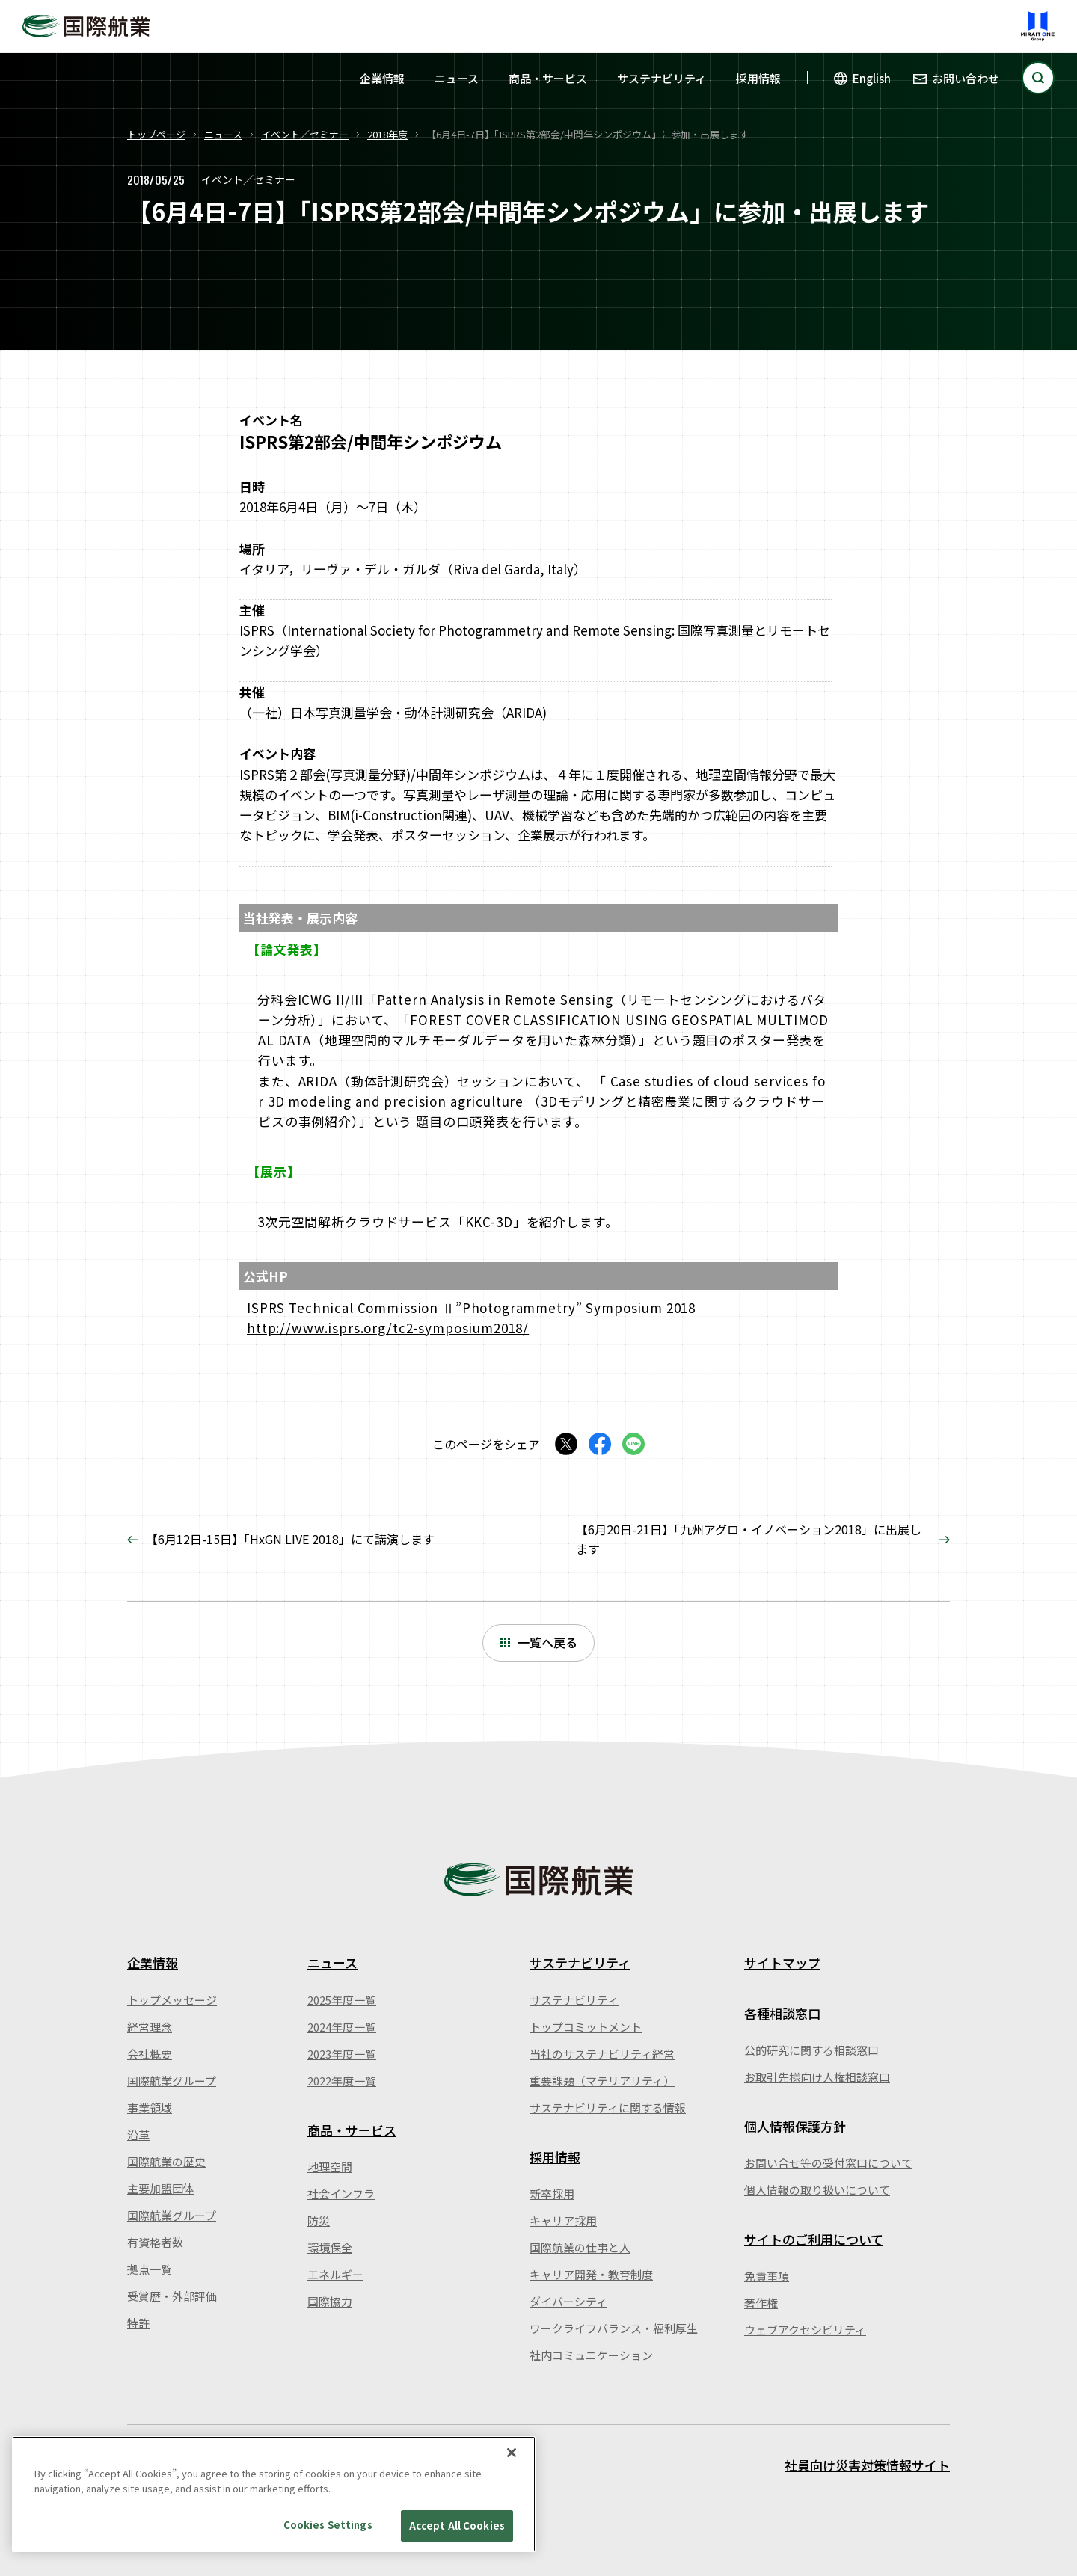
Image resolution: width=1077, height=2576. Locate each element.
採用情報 (758, 78)
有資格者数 (155, 2242)
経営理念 (149, 2027)
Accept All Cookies (457, 2525)
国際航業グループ (171, 2080)
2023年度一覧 (341, 2054)
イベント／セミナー (305, 134)
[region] (274, 2494)
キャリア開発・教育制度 (591, 2274)
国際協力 (329, 2301)
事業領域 (149, 2107)
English (872, 78)
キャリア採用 (563, 2220)
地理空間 (329, 2166)
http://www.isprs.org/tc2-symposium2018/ (388, 1327)
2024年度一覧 (341, 2027)
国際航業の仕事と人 (580, 2247)
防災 (318, 2220)
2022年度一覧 (341, 2080)
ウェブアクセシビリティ (805, 2329)
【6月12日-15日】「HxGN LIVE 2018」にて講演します (290, 1539)
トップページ (156, 134)
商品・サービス (548, 78)
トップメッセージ (172, 2000)
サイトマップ (782, 1962)
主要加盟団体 (160, 2188)
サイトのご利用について (813, 2239)
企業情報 (382, 78)
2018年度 (387, 134)
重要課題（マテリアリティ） (602, 2080)
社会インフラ (341, 2193)
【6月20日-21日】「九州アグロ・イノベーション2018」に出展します (748, 1539)
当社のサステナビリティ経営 (602, 2054)
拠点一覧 (149, 2269)
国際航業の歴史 (166, 2161)
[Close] (511, 2452)
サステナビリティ (661, 78)
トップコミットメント (586, 2027)
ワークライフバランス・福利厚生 (614, 2328)
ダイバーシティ (568, 2301)
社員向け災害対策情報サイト (867, 2465)
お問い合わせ (965, 78)
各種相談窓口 (782, 2013)
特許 (138, 2323)
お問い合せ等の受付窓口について (828, 2163)
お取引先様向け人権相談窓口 (817, 2077)
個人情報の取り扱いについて (817, 2190)
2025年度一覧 (341, 2000)
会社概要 (149, 2054)
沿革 (138, 2134)
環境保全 (329, 2247)
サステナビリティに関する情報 (608, 2107)
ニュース (457, 78)
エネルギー (335, 2274)
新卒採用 (552, 2193)
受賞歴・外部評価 (172, 2296)
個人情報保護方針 (795, 2126)
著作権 (761, 2303)
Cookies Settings (327, 2525)
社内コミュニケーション (591, 2355)
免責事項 (766, 2276)
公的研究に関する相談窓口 (811, 2050)
